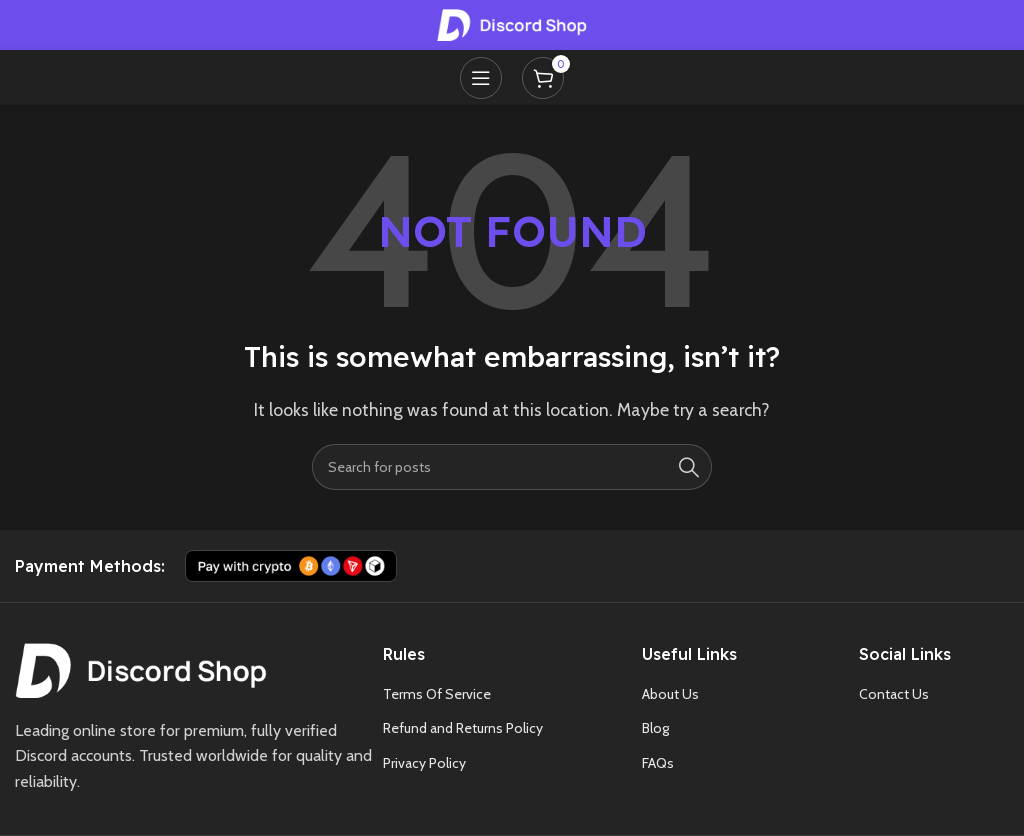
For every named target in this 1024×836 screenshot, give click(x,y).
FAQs (658, 763)
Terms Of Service (437, 694)
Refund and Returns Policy (463, 728)
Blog (655, 728)
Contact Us (894, 694)
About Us (670, 694)
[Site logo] (512, 23)
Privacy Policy (424, 763)
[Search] (512, 467)
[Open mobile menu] (481, 78)
